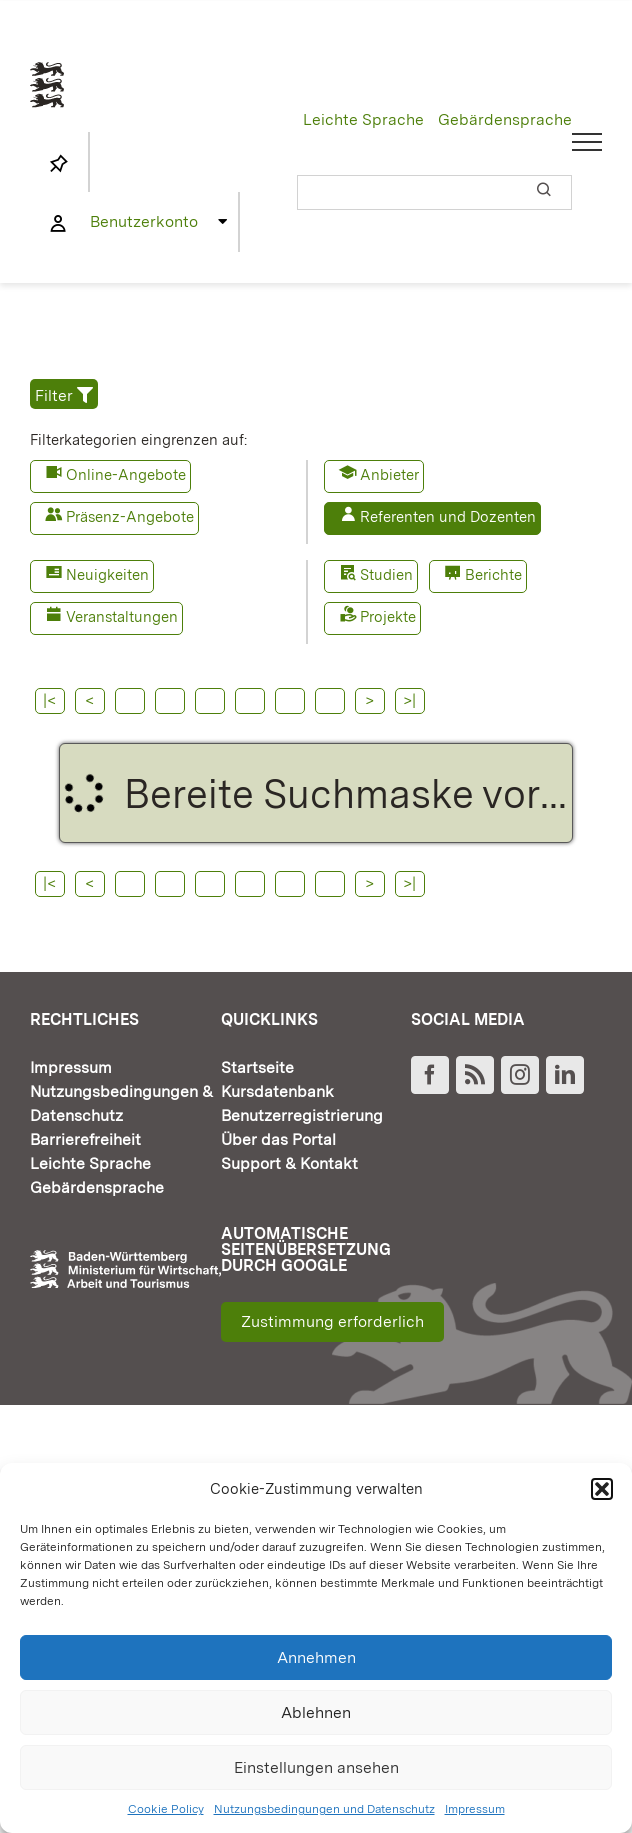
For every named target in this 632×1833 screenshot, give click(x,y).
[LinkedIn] (565, 1075)
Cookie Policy (166, 1809)
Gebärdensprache (505, 119)
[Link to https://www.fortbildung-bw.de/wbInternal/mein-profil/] (58, 224)
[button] (602, 1489)
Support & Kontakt (289, 1163)
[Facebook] (430, 1075)
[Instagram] (520, 1075)
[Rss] (475, 1075)
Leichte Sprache (363, 119)
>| (409, 700)
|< (49, 700)
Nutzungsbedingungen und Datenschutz (324, 1809)
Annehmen (316, 1657)
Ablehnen (316, 1712)
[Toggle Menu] (587, 142)
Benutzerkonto (144, 221)
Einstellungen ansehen (316, 1767)
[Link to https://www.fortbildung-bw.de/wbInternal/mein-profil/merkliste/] (59, 164)
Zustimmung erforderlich (332, 1321)
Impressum (475, 1809)
